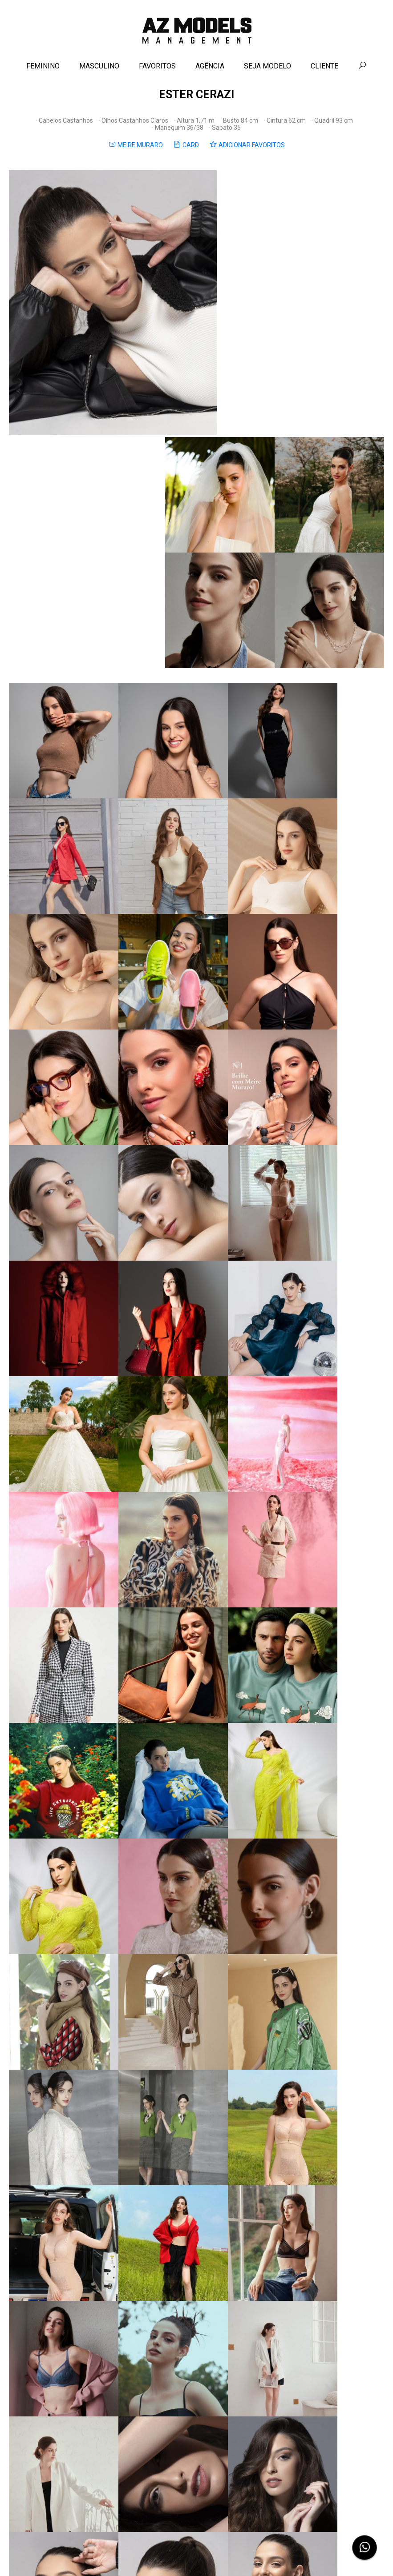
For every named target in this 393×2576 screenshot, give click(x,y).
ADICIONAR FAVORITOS (247, 150)
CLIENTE (324, 70)
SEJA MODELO (267, 70)
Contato (178, 2555)
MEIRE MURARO (135, 150)
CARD (186, 150)
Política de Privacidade (222, 2555)
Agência (153, 2555)
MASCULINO (99, 70)
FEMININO (43, 70)
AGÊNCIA (209, 70)
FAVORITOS (157, 70)
